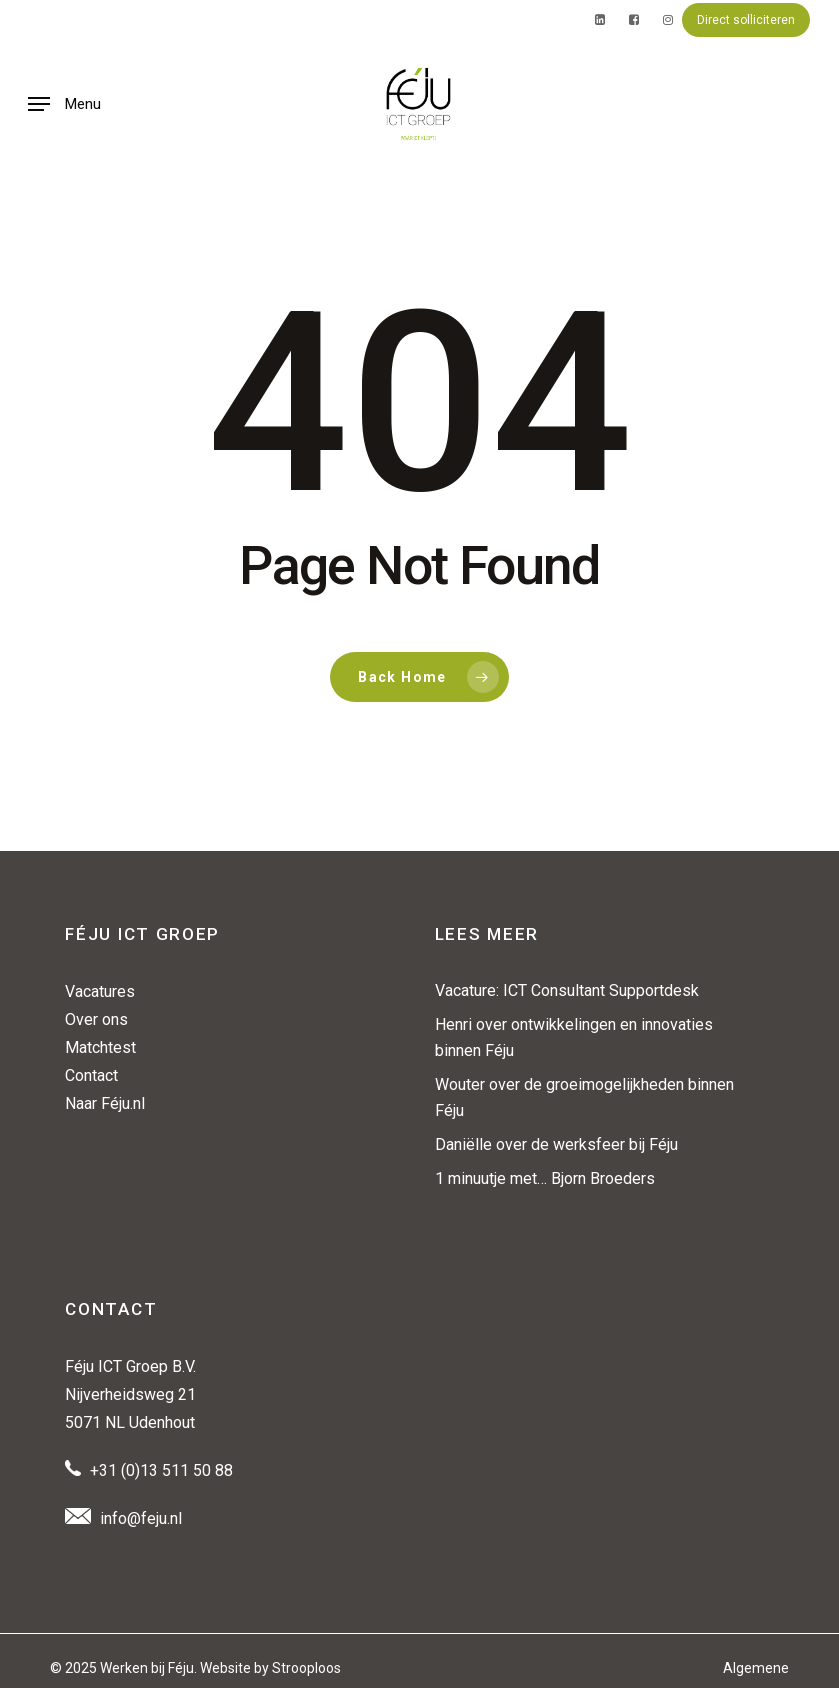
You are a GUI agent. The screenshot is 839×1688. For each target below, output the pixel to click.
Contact (91, 1075)
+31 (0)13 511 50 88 (161, 1470)
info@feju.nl (141, 1518)
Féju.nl (123, 1103)
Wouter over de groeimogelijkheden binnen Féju (584, 1097)
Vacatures (100, 991)
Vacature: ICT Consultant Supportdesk (567, 990)
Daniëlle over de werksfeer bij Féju (556, 1144)
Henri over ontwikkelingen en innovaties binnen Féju (574, 1037)
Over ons (96, 1019)
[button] (64, 104)
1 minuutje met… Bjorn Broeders (545, 1178)
